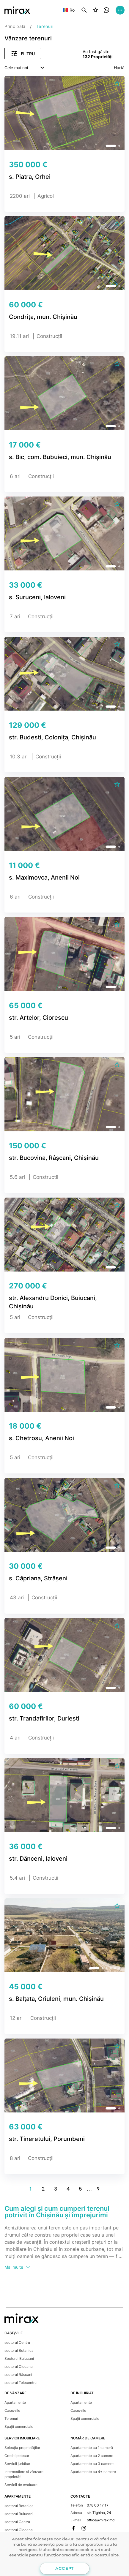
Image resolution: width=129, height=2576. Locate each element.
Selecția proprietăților (22, 2447)
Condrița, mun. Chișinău (43, 316)
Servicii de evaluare (20, 2484)
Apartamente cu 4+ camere (93, 2471)
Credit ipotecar (16, 2455)
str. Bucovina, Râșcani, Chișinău (54, 1157)
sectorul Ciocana (18, 2366)
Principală (15, 26)
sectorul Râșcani (18, 2374)
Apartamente (15, 2402)
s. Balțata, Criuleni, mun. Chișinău (56, 1998)
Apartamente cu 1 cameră (91, 2447)
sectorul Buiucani (18, 2514)
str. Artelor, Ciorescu (38, 1017)
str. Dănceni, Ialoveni (38, 1858)
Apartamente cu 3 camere (92, 2463)
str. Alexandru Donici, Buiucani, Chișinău (53, 1302)
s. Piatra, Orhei (30, 176)
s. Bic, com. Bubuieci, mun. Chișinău (60, 457)
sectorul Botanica (19, 2350)
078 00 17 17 (97, 2505)
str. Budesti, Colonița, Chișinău (52, 737)
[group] (64, 115)
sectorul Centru (17, 2342)
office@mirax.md (100, 2520)
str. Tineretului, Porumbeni (47, 2138)
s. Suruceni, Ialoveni (37, 597)
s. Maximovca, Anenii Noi (44, 877)
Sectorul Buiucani (19, 2358)
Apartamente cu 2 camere (91, 2455)
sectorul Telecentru (20, 2382)
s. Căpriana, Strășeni (38, 1578)
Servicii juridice (17, 2463)
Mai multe (17, 2267)
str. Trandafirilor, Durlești (44, 1718)
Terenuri (11, 2418)
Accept (64, 2569)
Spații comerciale (18, 2426)
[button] (111, 146)
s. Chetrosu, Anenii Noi (41, 1438)
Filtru (23, 53)
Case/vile (12, 2410)
